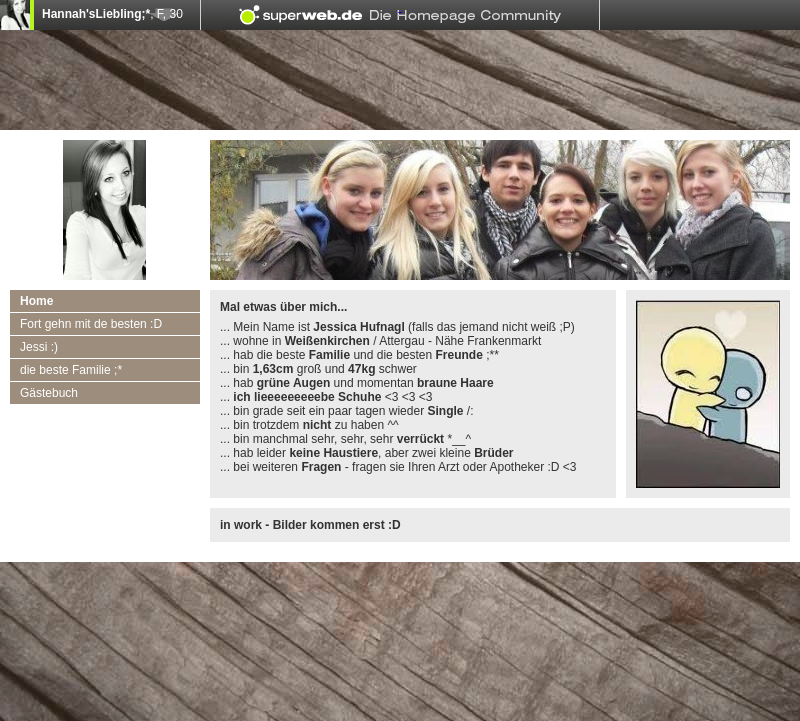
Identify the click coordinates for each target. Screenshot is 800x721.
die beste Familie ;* (71, 370)
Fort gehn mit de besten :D (91, 324)
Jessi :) (39, 347)
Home (36, 301)
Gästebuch (49, 393)
